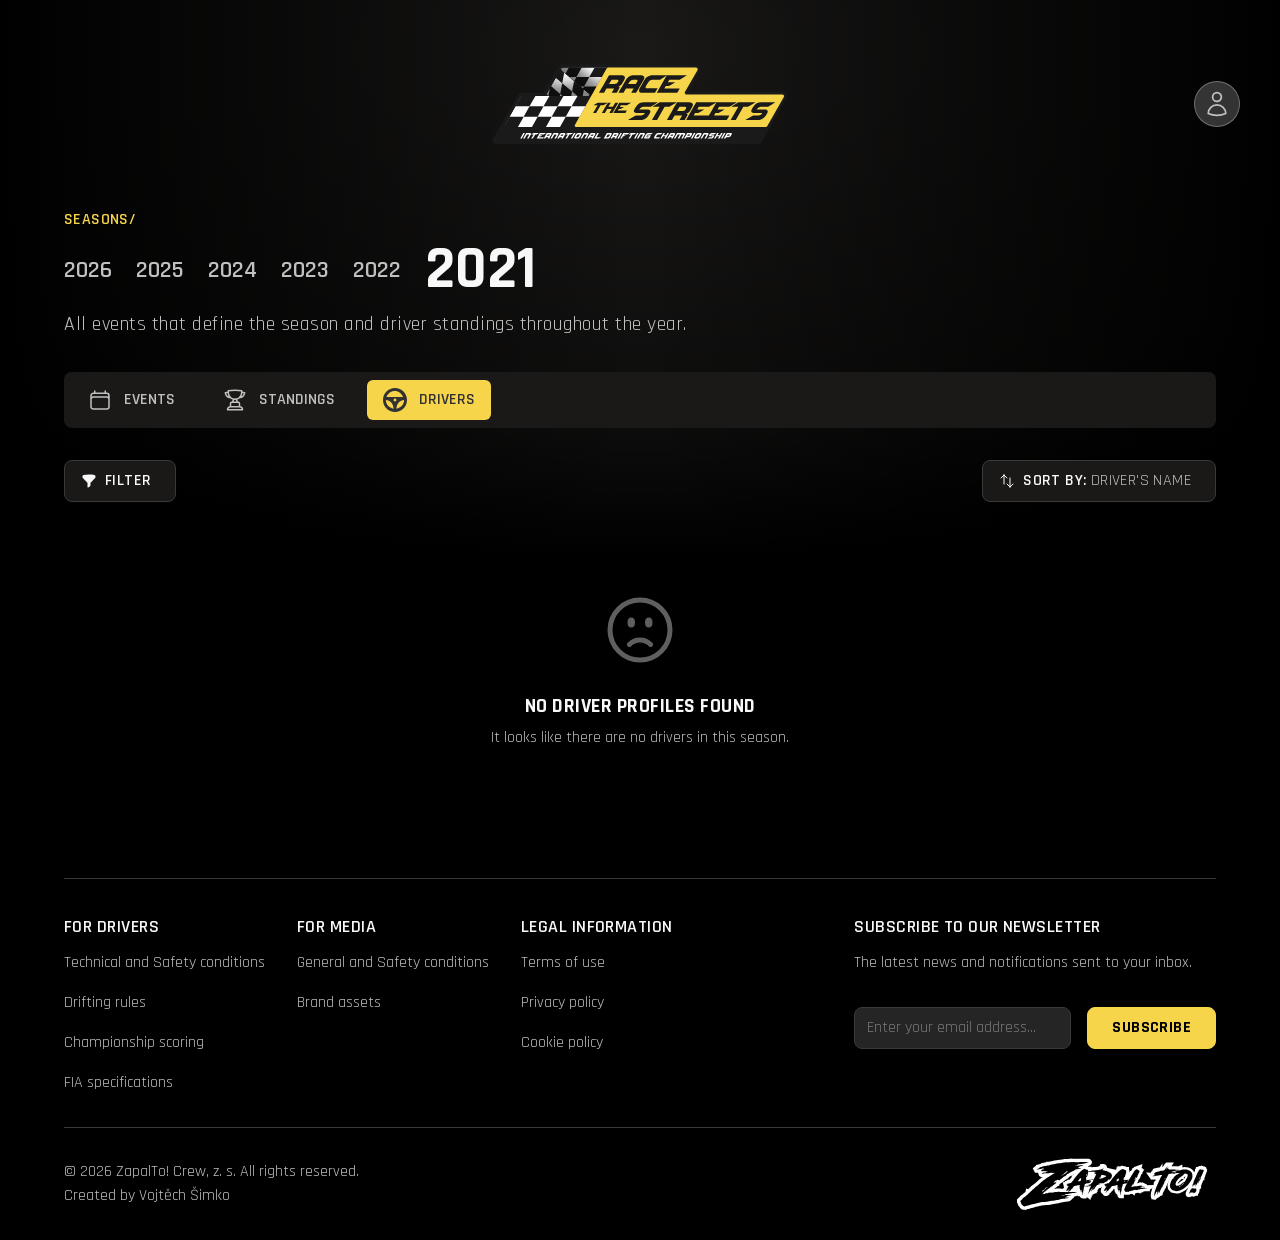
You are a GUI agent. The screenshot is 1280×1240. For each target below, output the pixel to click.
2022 (377, 270)
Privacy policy (562, 1002)
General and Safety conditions (393, 962)
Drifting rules (105, 1002)
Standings (279, 400)
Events (131, 400)
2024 (232, 270)
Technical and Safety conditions (164, 962)
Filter (116, 480)
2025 (160, 270)
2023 (305, 270)
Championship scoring (134, 1042)
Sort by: (1095, 481)
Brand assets (339, 1002)
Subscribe (1151, 1027)
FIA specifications (118, 1082)
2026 (88, 270)
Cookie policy (562, 1042)
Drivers (429, 400)
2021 (480, 270)
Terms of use (563, 962)
